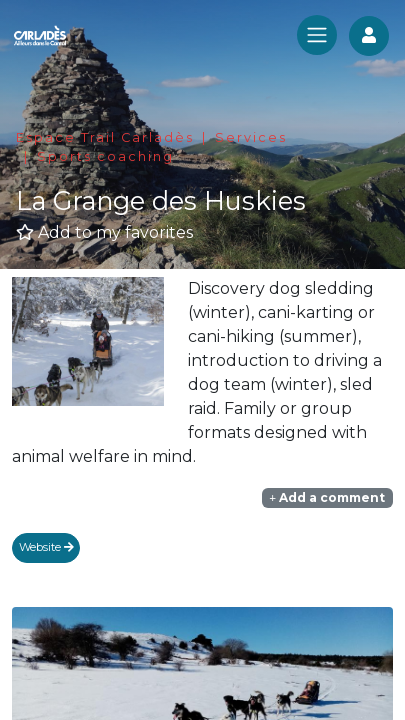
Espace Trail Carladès (105, 137)
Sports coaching (105, 156)
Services (251, 137)
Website (46, 547)
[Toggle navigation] (317, 35)
